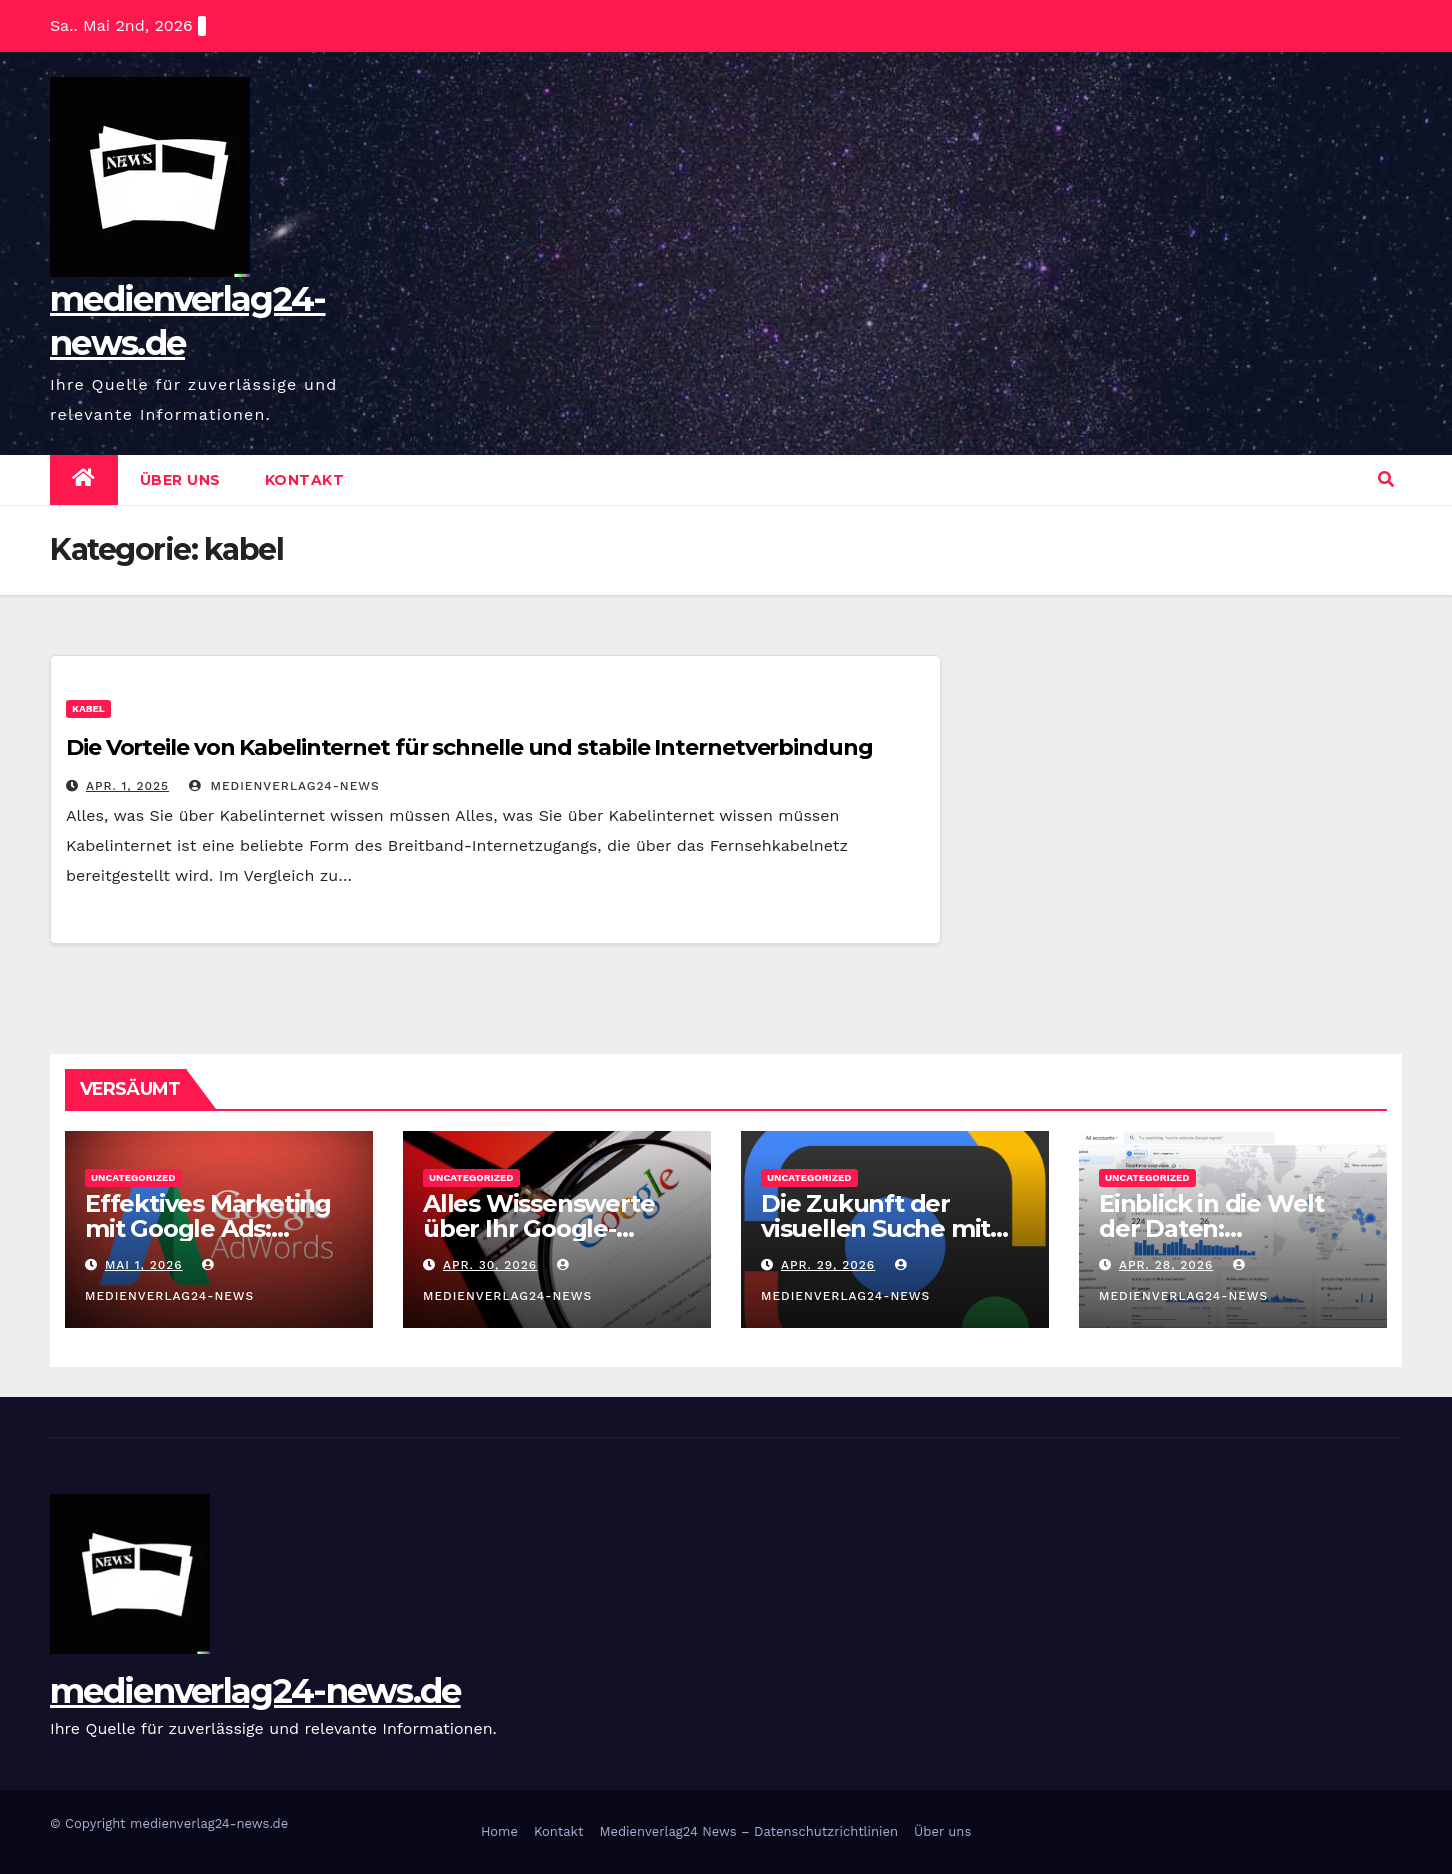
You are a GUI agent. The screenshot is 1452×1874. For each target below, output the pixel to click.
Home (499, 1831)
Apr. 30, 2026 (490, 1265)
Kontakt (305, 480)
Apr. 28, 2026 (1166, 1265)
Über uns (180, 480)
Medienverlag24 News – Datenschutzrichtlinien (748, 1831)
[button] (1386, 479)
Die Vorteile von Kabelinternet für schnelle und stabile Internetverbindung (469, 747)
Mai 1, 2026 (144, 1265)
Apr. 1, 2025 (127, 786)
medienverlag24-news (284, 786)
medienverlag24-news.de (255, 1691)
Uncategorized (133, 1177)
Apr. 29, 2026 (828, 1265)
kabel (88, 708)
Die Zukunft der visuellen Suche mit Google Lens (875, 1228)
